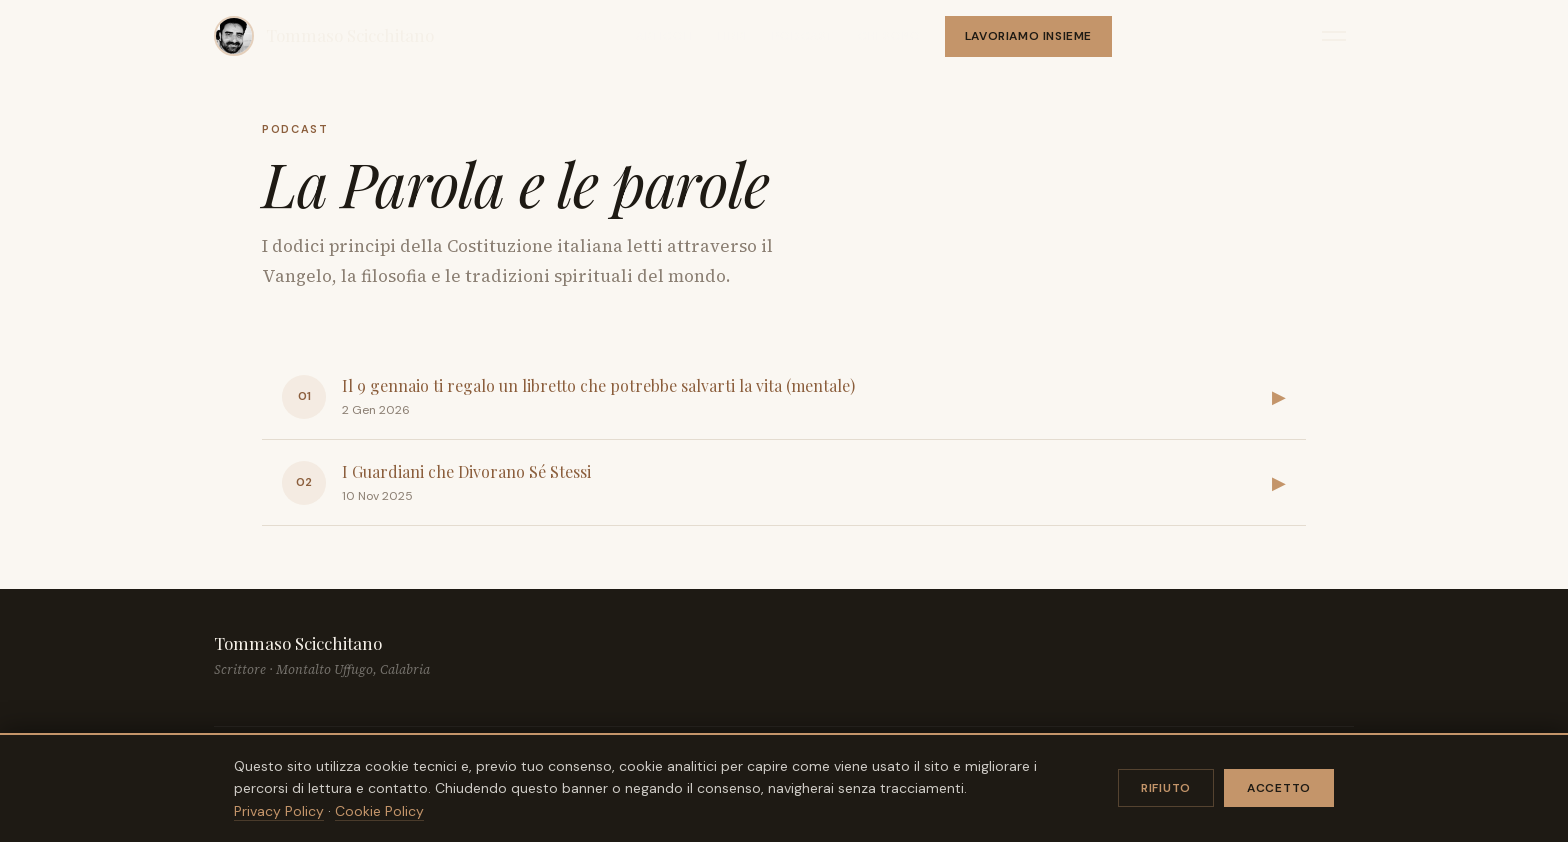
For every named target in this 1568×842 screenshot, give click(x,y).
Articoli (665, 36)
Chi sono (889, 36)
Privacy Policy (279, 811)
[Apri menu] (1334, 36)
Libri (733, 36)
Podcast (803, 36)
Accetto (1279, 788)
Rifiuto (1166, 788)
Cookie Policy (379, 811)
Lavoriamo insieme (1028, 36)
